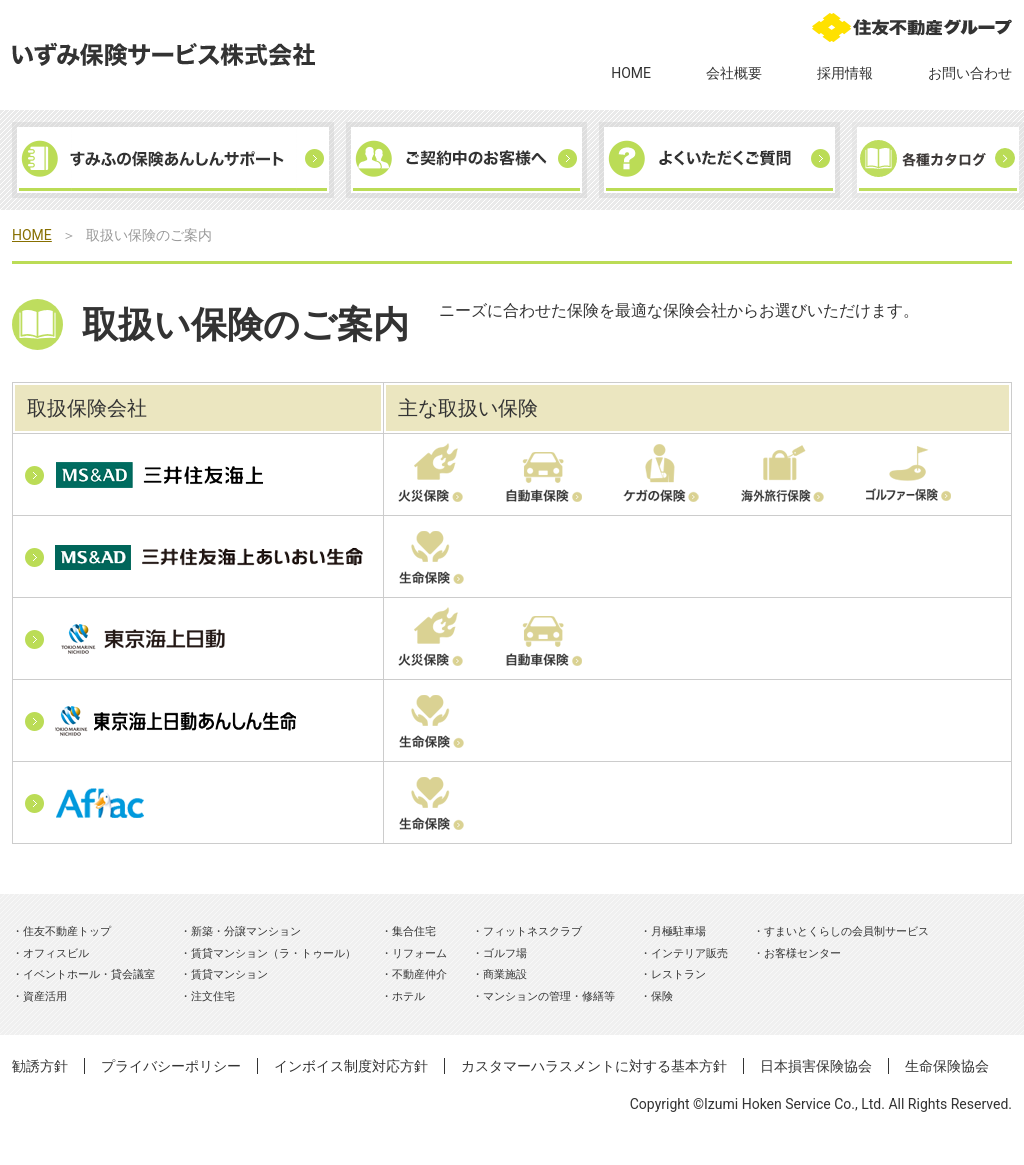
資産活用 (45, 996)
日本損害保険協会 (816, 1066)
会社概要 (734, 73)
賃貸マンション (229, 974)
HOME (631, 73)
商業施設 (505, 974)
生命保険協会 (947, 1066)
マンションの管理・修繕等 (549, 996)
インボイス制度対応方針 (351, 1066)
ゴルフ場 (505, 953)
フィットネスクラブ (532, 931)
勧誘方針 (40, 1066)
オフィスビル (56, 953)
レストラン (678, 974)
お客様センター (802, 953)
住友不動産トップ (67, 931)
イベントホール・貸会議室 (89, 974)
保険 (662, 996)
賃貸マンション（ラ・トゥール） (273, 953)
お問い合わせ (970, 73)
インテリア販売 (689, 953)
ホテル (408, 996)
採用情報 (845, 73)
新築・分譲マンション (246, 931)
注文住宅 (213, 996)
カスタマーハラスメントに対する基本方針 (594, 1066)
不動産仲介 (419, 974)
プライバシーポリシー (171, 1066)
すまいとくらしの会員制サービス (846, 931)
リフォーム (419, 953)
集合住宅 (414, 931)
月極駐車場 (678, 931)
